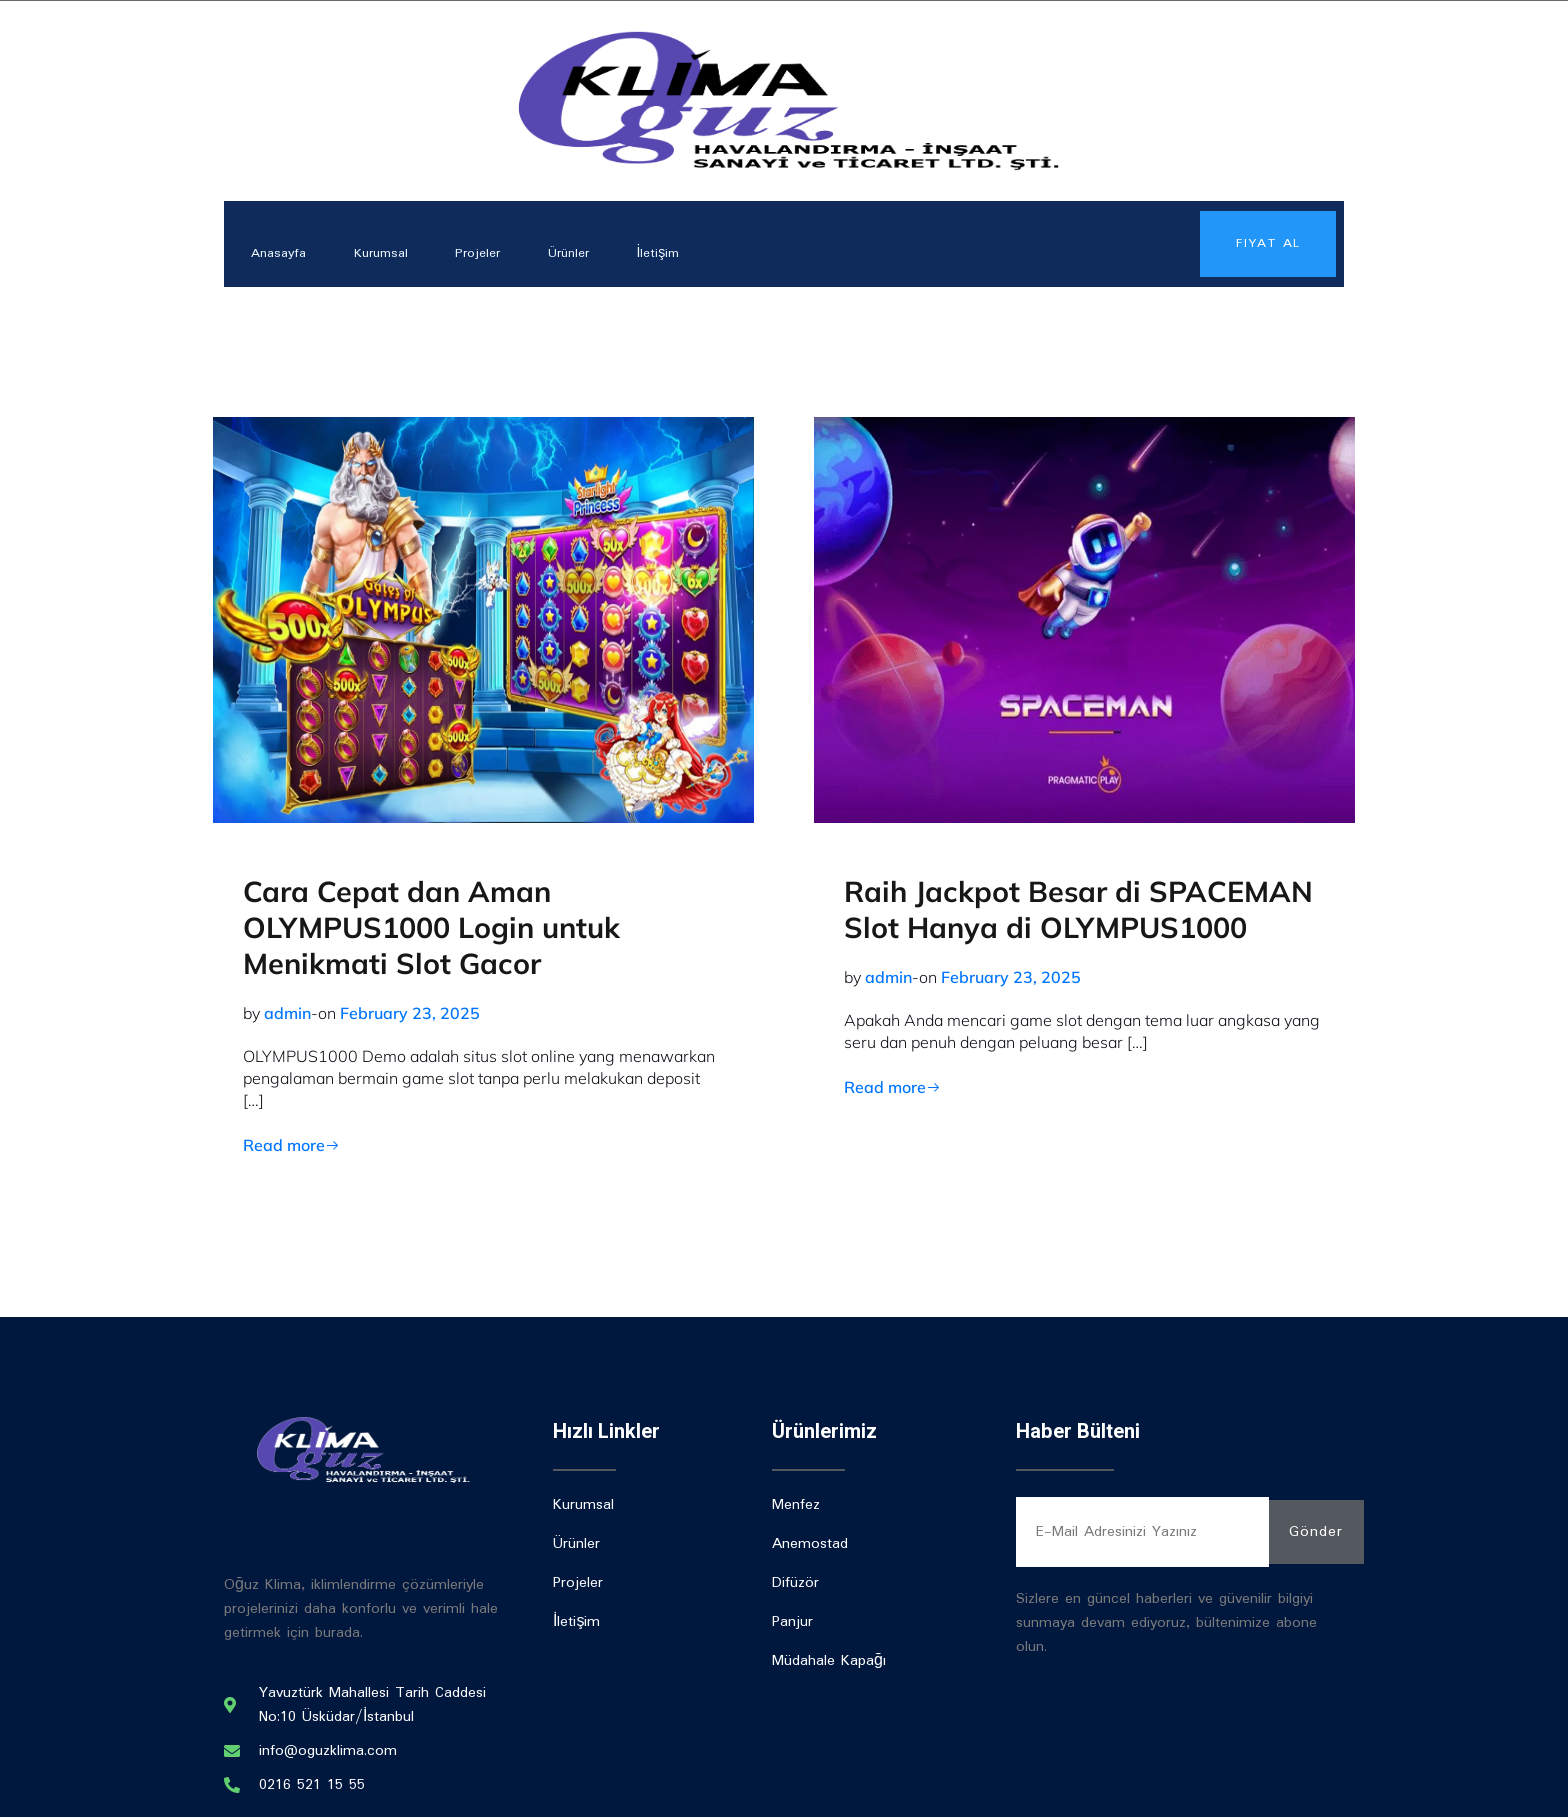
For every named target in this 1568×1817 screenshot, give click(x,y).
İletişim (670, 252)
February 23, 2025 (410, 1013)
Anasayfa (281, 252)
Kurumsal (386, 252)
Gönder (1316, 1532)
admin (287, 1013)
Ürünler (578, 252)
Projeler (485, 252)
